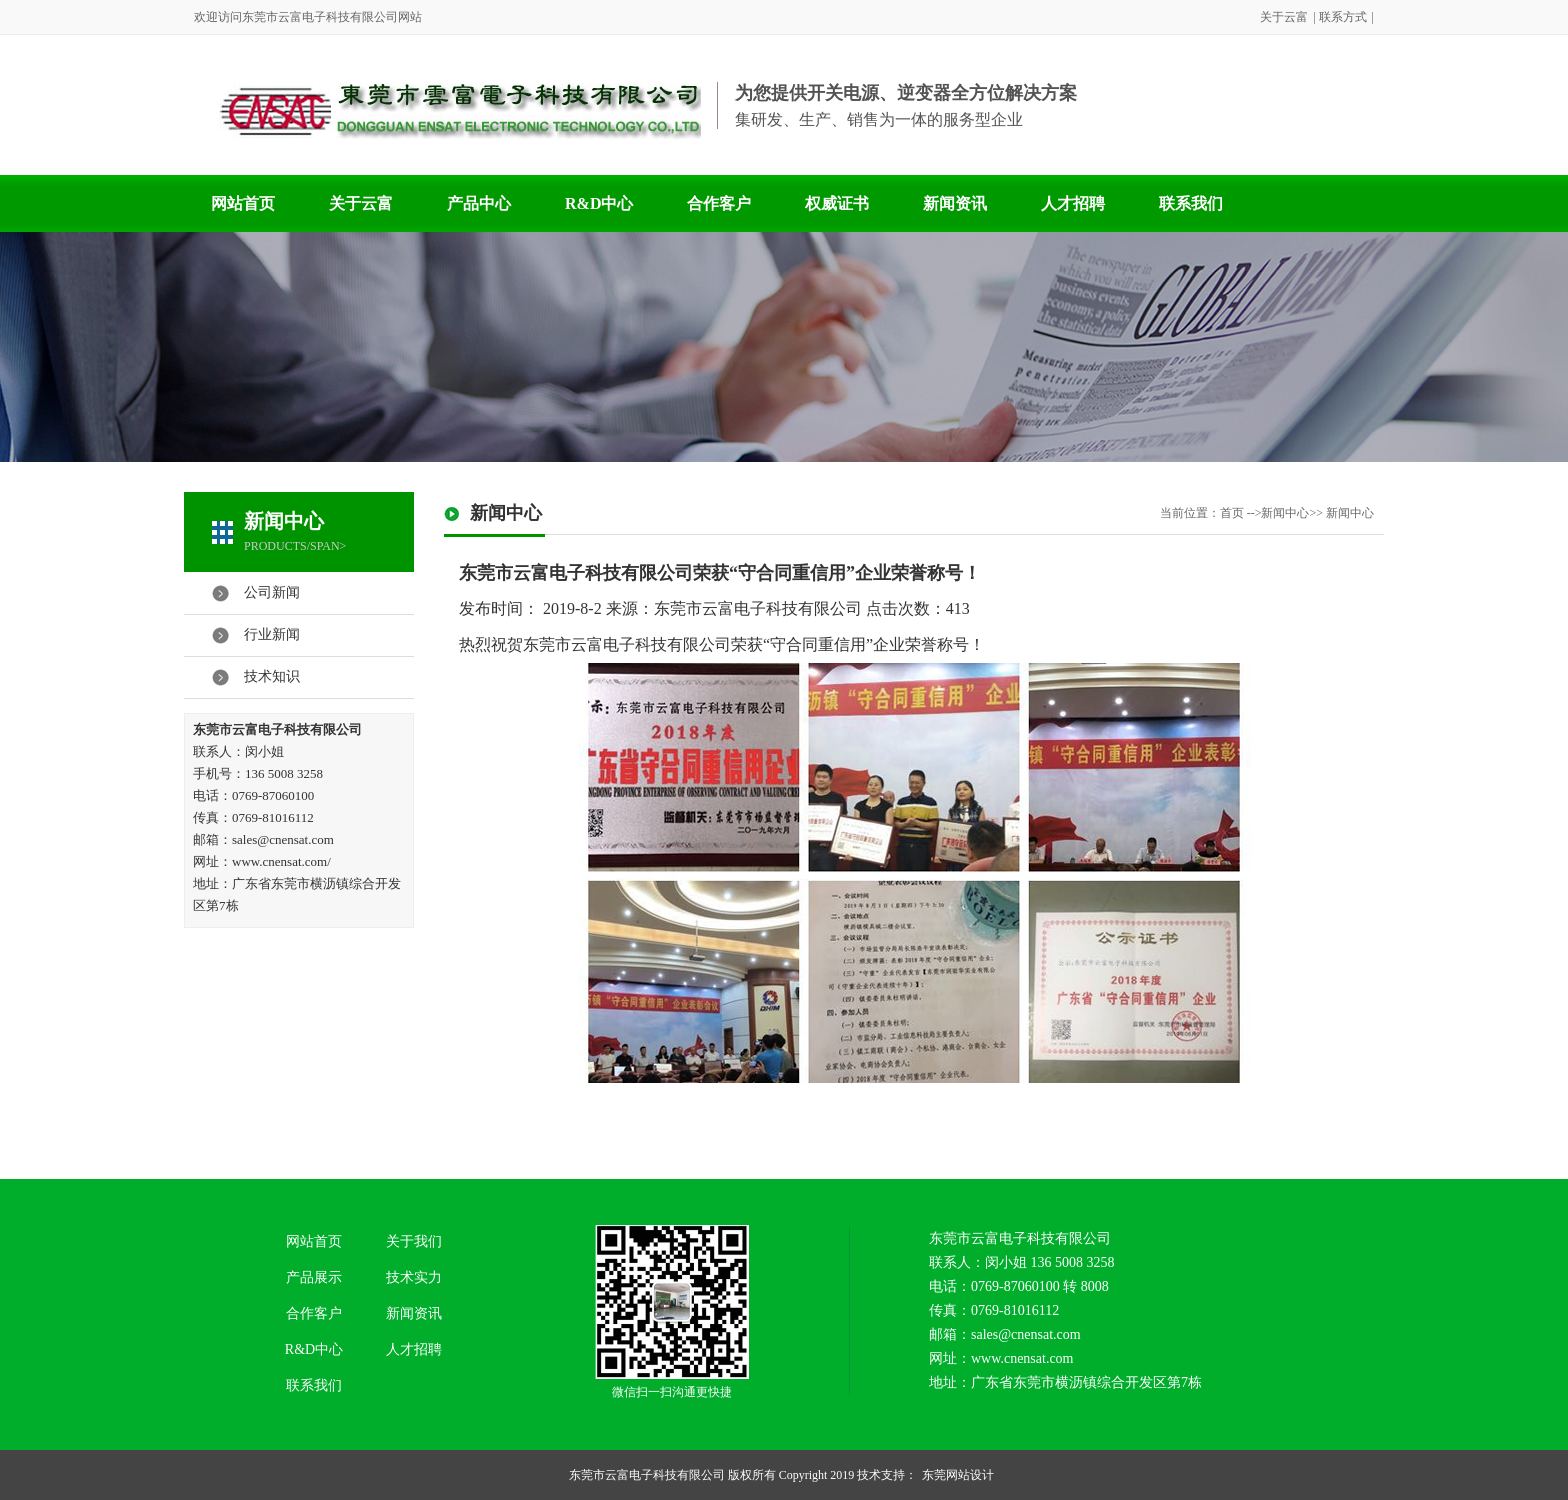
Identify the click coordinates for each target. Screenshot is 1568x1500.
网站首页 (243, 203)
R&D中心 (599, 203)
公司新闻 (272, 592)
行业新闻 (272, 634)
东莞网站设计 (958, 1475)
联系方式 (1343, 17)
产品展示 (314, 1277)
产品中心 (479, 203)
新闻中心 (284, 521)
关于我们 (414, 1241)
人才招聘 (1073, 203)
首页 (1232, 513)
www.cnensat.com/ (281, 861)
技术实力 (414, 1277)
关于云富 (1284, 17)
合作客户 (719, 203)
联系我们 (1191, 203)
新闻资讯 (955, 203)
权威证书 (837, 203)
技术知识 (272, 676)
